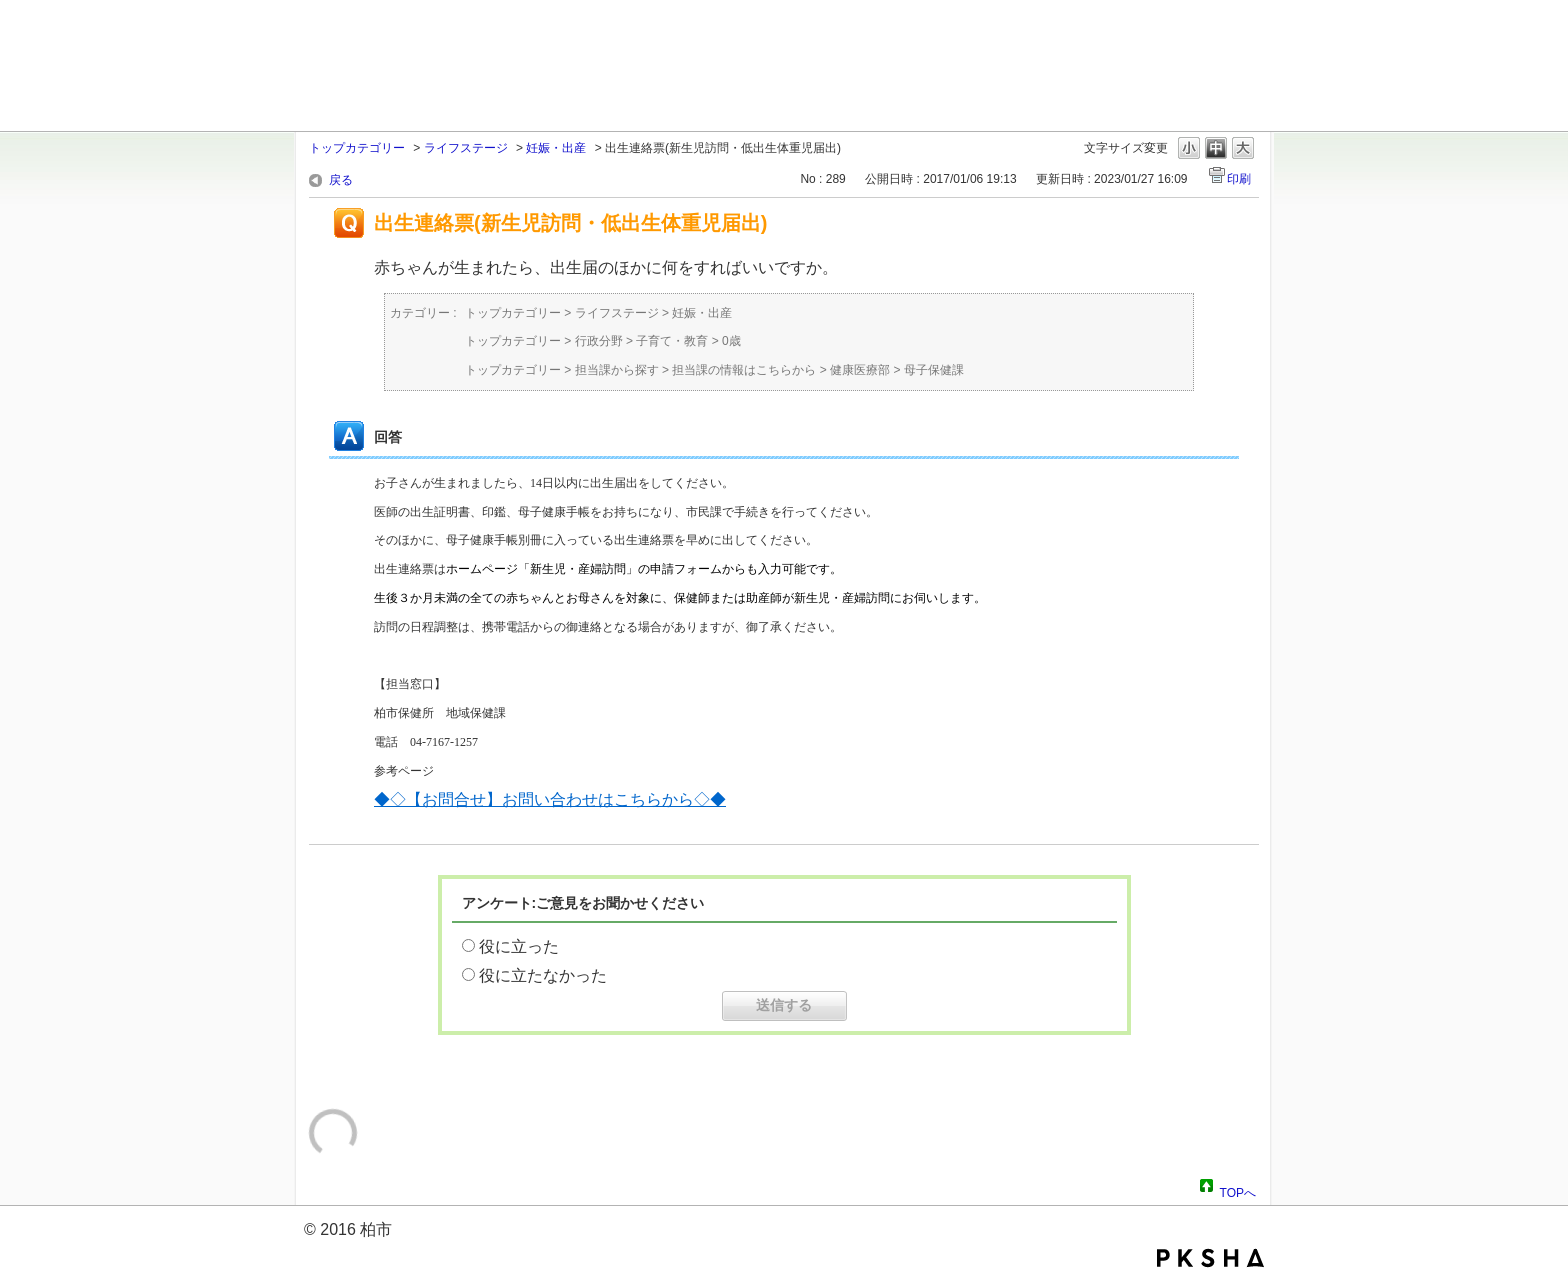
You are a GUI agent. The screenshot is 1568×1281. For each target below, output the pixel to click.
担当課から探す (617, 370)
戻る (341, 180)
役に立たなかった (543, 975)
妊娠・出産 (556, 148)
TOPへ (1238, 1190)
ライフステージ (466, 148)
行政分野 (599, 341)
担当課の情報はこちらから (744, 370)
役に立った (519, 946)
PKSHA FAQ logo (1210, 1258)
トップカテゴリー (357, 148)
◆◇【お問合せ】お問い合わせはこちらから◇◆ (550, 799)
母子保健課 (934, 370)
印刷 (1239, 179)
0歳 (731, 341)
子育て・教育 (672, 341)
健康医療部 (860, 370)
